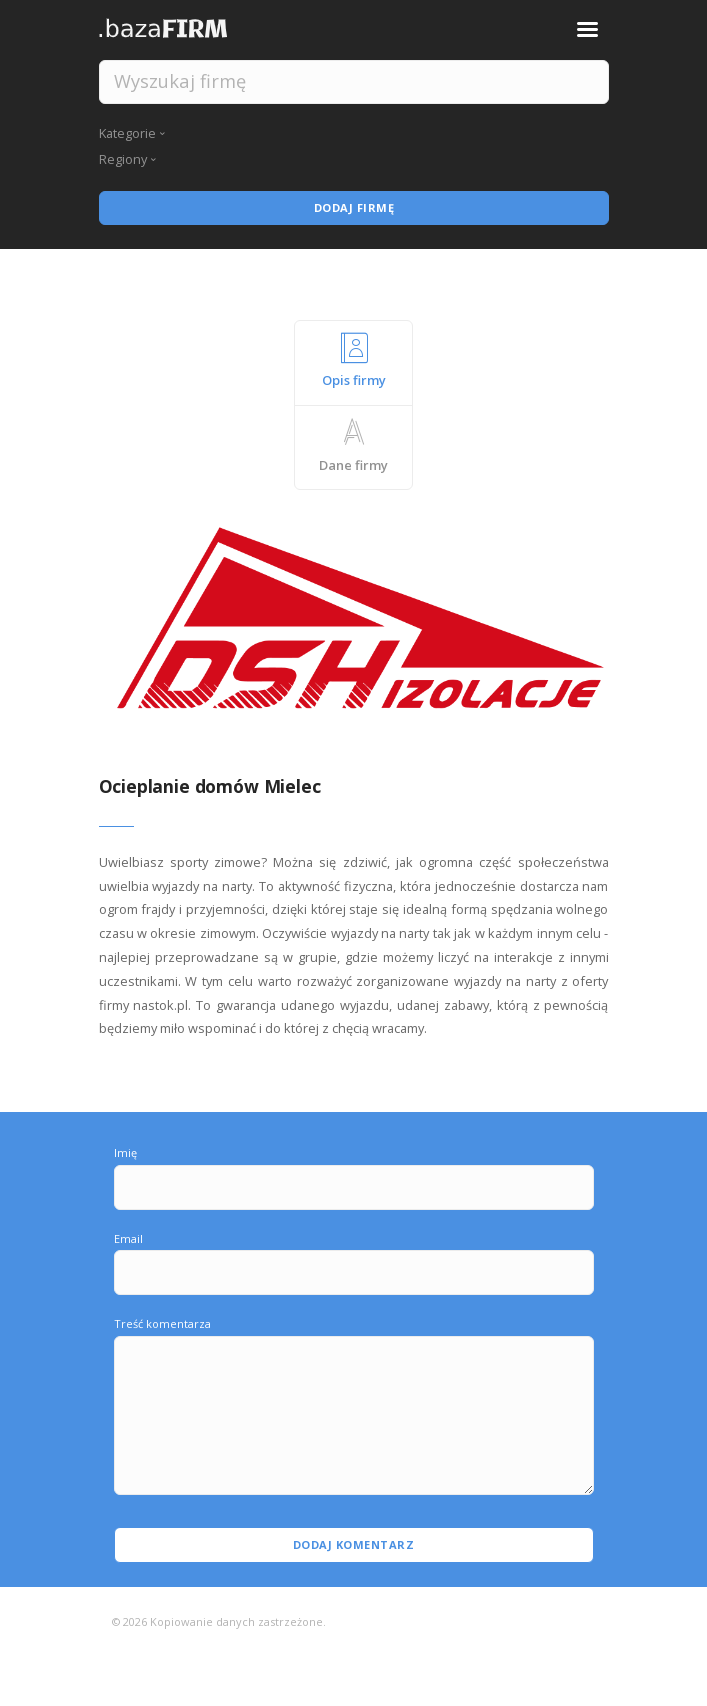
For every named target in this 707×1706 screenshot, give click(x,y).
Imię (125, 1152)
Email (128, 1238)
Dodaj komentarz (354, 1544)
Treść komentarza (162, 1323)
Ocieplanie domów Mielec (210, 786)
